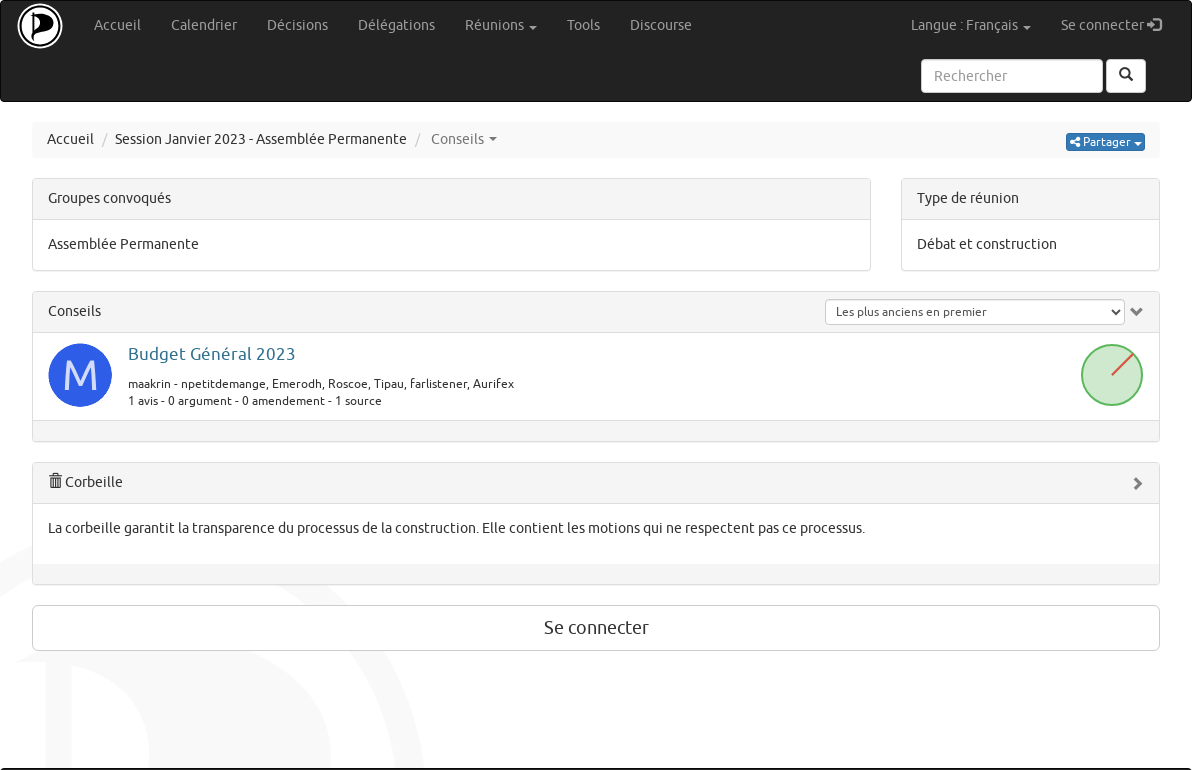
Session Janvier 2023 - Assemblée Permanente (261, 139)
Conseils (74, 311)
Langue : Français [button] (971, 25)
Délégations (396, 25)
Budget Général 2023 (212, 354)
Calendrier (204, 25)
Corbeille (85, 482)
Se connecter (1118, 24)
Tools (583, 25)
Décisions (297, 25)
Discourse (661, 25)
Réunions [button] (501, 25)
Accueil (117, 25)
